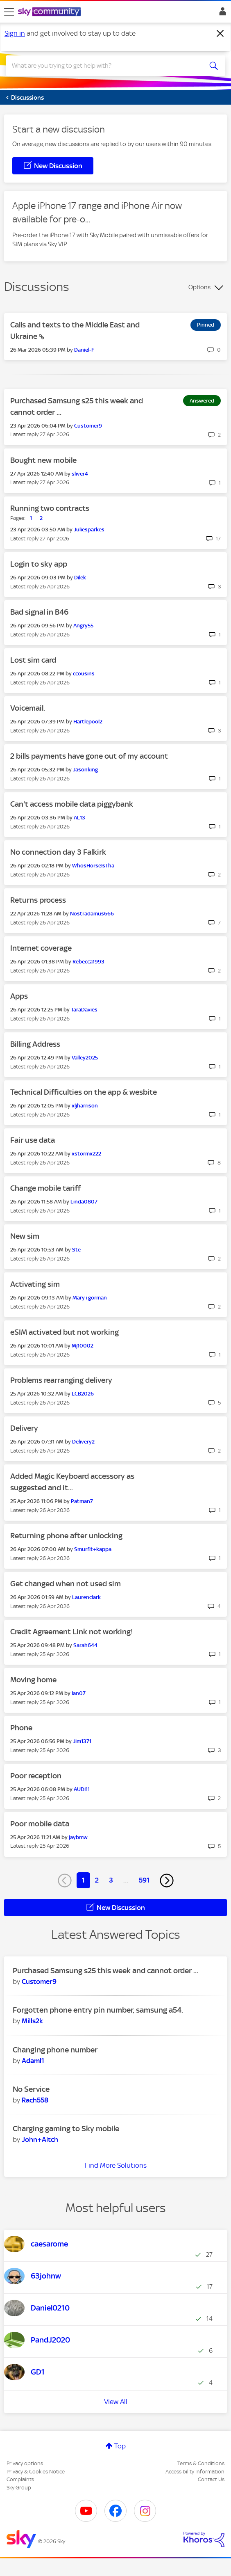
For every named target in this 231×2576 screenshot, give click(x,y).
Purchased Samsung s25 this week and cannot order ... (105, 1970)
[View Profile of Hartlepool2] (87, 721)
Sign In (221, 13)
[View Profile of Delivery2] (83, 1442)
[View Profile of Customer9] (88, 426)
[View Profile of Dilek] (80, 577)
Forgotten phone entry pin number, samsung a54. (98, 2010)
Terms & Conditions (200, 2463)
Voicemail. (27, 708)
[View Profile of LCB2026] (83, 1394)
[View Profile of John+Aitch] (40, 2139)
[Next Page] (167, 1880)
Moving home (33, 1679)
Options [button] (199, 287)
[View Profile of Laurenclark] (86, 1597)
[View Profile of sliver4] (80, 474)
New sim (24, 1236)
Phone (21, 1727)
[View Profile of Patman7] (82, 1501)
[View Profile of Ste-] (77, 1250)
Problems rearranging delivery (61, 1380)
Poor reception (35, 1775)
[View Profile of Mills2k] (32, 2021)
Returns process (38, 900)
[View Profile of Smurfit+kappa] (92, 1549)
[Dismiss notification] (220, 33)
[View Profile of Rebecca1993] (88, 962)
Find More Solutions (116, 2165)
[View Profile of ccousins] (84, 673)
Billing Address (35, 1044)
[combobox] (104, 65)
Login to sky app (38, 564)
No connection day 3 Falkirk (58, 852)
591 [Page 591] (144, 1880)
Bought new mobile (43, 460)
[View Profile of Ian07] (79, 1693)
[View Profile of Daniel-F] (84, 350)
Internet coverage (41, 948)
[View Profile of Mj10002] (82, 1346)
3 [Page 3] (111, 1880)
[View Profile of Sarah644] (85, 1645)
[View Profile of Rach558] (35, 2100)
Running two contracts (49, 508)
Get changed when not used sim (65, 1583)
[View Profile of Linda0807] (83, 1202)
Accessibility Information (194, 2471)
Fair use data (32, 1140)
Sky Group (19, 2487)
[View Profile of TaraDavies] (84, 1010)
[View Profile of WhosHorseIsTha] (93, 865)
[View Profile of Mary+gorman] (89, 1298)
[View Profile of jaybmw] (78, 1837)
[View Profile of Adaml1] (33, 2061)
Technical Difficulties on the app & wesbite (83, 1092)
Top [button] (120, 2446)
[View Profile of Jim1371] (82, 1741)
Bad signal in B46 (39, 612)
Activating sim (35, 1284)
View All (115, 2402)
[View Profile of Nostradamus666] (92, 914)
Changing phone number (55, 2049)
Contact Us (211, 2479)
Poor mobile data (39, 1823)
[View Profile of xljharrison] (85, 1106)
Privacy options (25, 2463)
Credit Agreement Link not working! (71, 1631)
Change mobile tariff (45, 1188)
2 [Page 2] (97, 1880)
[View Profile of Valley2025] (85, 1058)
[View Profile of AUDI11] (82, 1789)
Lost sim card (33, 660)
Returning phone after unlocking (66, 1535)
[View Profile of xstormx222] (86, 1154)
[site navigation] (9, 12)
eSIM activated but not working (64, 1332)
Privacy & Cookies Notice (36, 2471)
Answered (202, 401)
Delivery (24, 1428)
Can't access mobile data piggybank (71, 804)
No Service (31, 2089)
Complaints (20, 2479)
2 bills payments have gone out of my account (89, 756)
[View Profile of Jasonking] (85, 769)
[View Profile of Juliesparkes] (89, 529)
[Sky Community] (50, 12)
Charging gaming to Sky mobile (66, 2128)
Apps (19, 996)
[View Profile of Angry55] (83, 625)
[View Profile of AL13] (79, 817)
